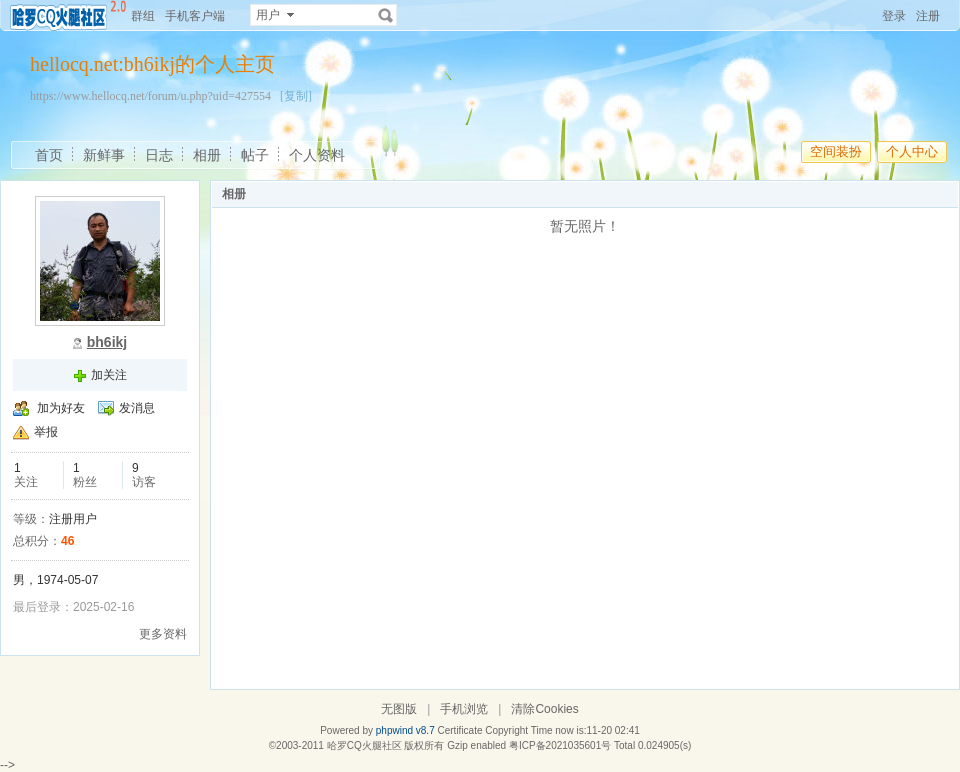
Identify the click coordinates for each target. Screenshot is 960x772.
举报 (46, 432)
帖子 (255, 155)
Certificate (459, 730)
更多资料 (163, 634)
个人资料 (317, 155)
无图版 (399, 709)
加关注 (109, 375)
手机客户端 (195, 16)
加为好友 (61, 408)
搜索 (386, 15)
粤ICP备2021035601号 (560, 745)
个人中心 (912, 151)
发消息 (137, 408)
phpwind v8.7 (405, 730)
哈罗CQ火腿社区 (364, 745)
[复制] (296, 96)
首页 (49, 155)
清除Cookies (544, 709)
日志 (159, 155)
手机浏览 (464, 709)
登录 (894, 16)
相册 (207, 155)
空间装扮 (836, 151)
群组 (143, 16)
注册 (928, 16)
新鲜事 (104, 155)
